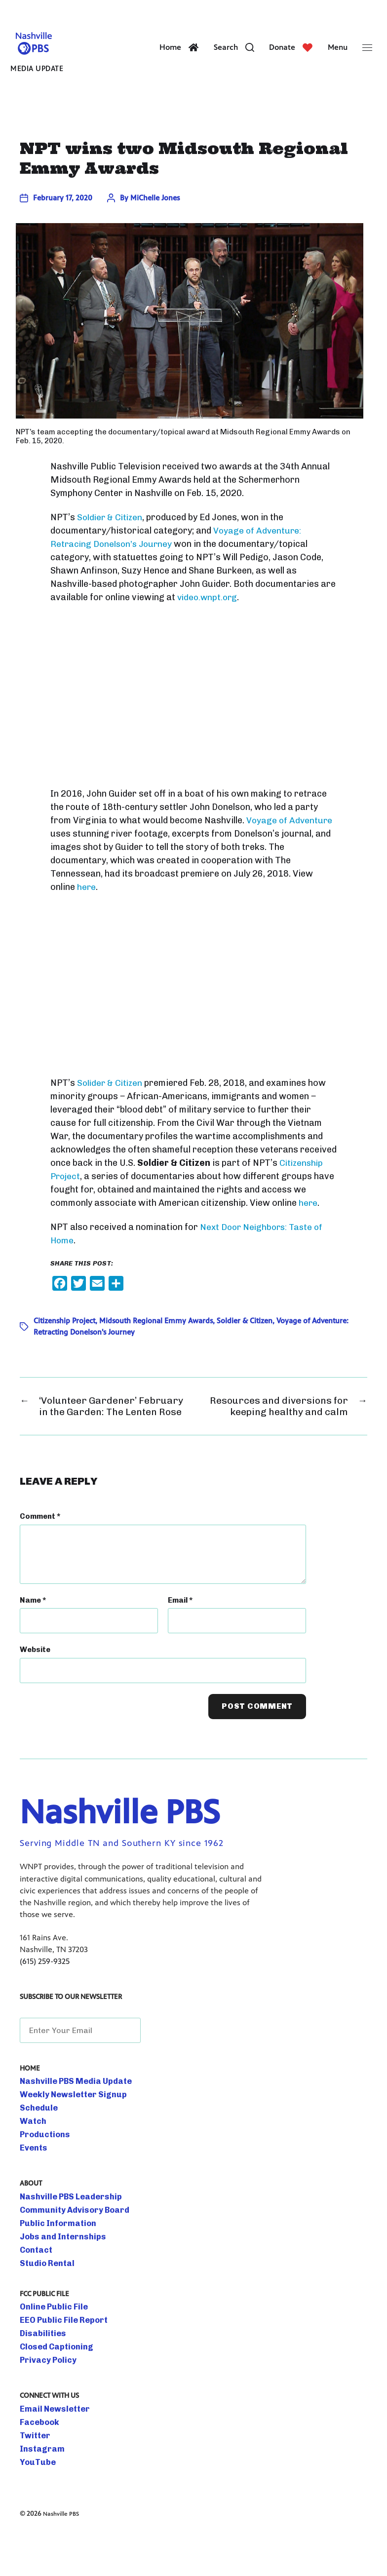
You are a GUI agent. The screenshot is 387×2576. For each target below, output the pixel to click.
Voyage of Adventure (290, 837)
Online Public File (48, 2344)
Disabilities (39, 2371)
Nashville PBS (64, 2551)
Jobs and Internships (56, 2274)
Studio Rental (43, 2301)
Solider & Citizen (111, 1100)
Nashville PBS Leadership (63, 2234)
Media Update (31, 78)
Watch (30, 2159)
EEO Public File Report (57, 2358)
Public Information (52, 2261)
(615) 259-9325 (45, 1998)
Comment (40, 1553)
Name (33, 1637)
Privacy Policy (43, 2398)
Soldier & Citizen (111, 534)
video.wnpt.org (208, 614)
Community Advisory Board (66, 2248)
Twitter (32, 2473)
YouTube (35, 2500)
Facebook (37, 2460)
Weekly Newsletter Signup (65, 2132)
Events (31, 2186)
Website (35, 1687)
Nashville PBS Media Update (67, 2119)
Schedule (36, 2146)
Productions (41, 2172)
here (86, 903)
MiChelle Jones (155, 215)
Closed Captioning (51, 2384)
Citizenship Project (64, 1338)
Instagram (38, 2487)
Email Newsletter (49, 2447)
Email (180, 1637)
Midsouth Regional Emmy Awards (156, 1338)
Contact (33, 2288)
